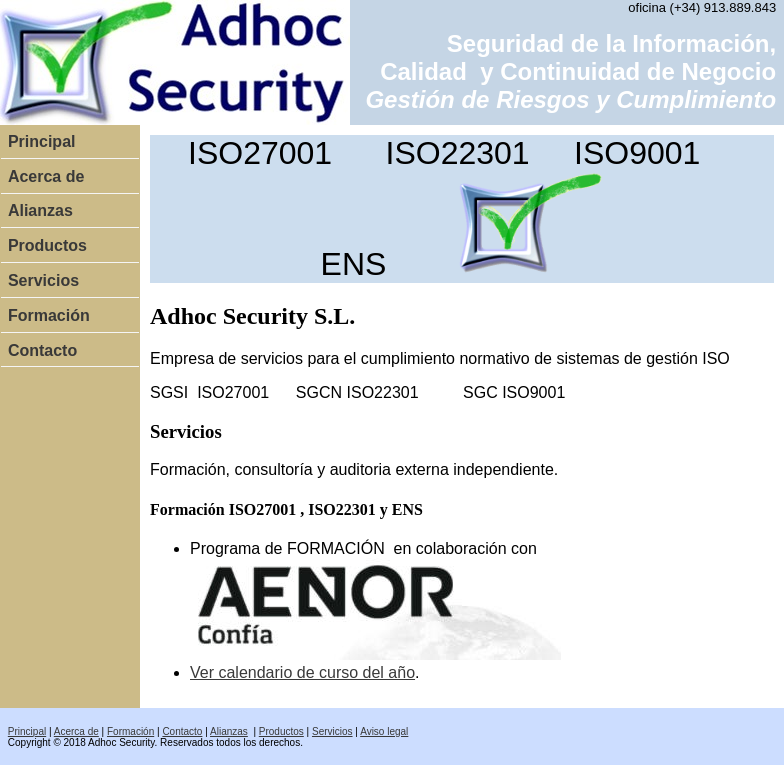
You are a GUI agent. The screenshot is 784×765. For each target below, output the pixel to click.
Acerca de (46, 176)
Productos (47, 245)
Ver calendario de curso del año (302, 672)
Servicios (43, 280)
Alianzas (40, 210)
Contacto (42, 350)
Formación (49, 315)
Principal (42, 141)
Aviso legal (384, 731)
